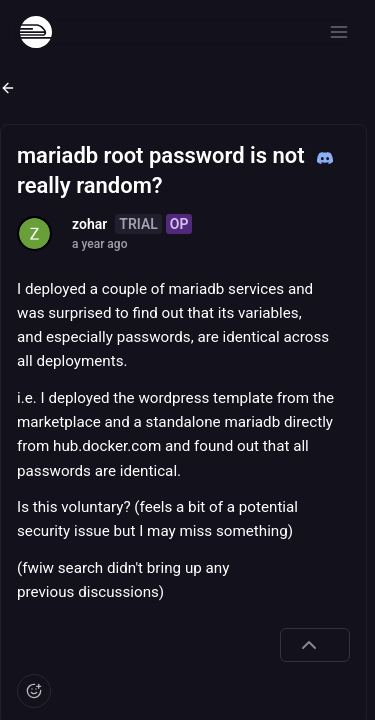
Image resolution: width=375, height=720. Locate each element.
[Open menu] (339, 32)
